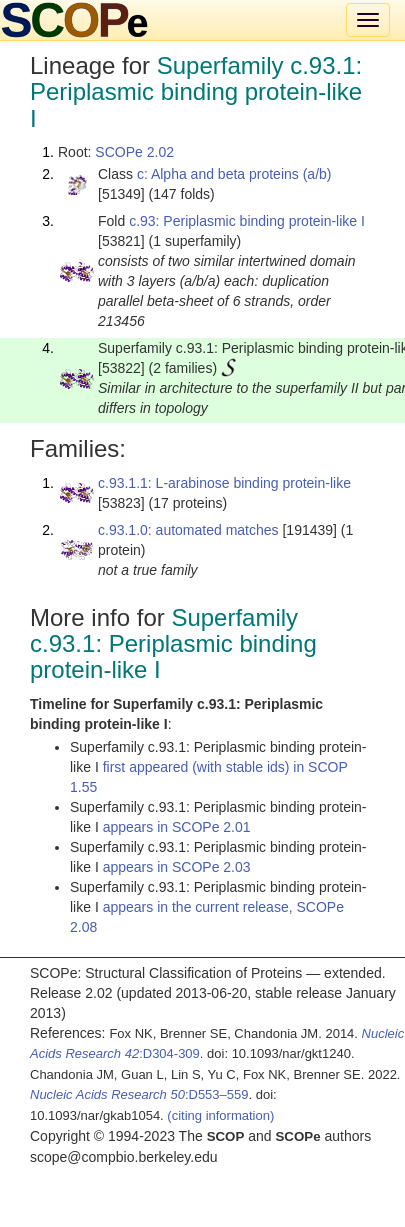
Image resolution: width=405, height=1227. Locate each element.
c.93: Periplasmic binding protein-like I (247, 221)
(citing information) (220, 1115)
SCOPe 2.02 (134, 152)
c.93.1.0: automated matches (188, 530)
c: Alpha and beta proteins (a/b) (234, 174)
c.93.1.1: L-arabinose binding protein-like (224, 483)
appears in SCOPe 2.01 (177, 827)
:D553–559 (139, 1094)
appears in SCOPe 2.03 (177, 867)
